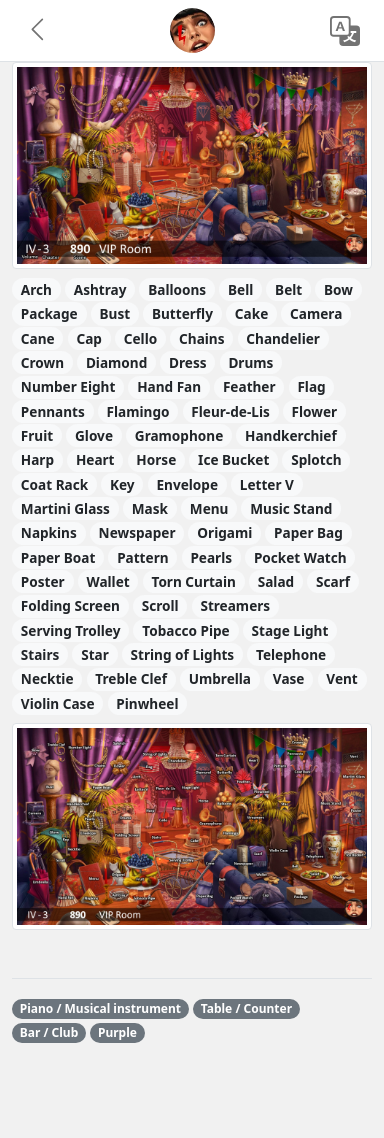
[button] (39, 31)
